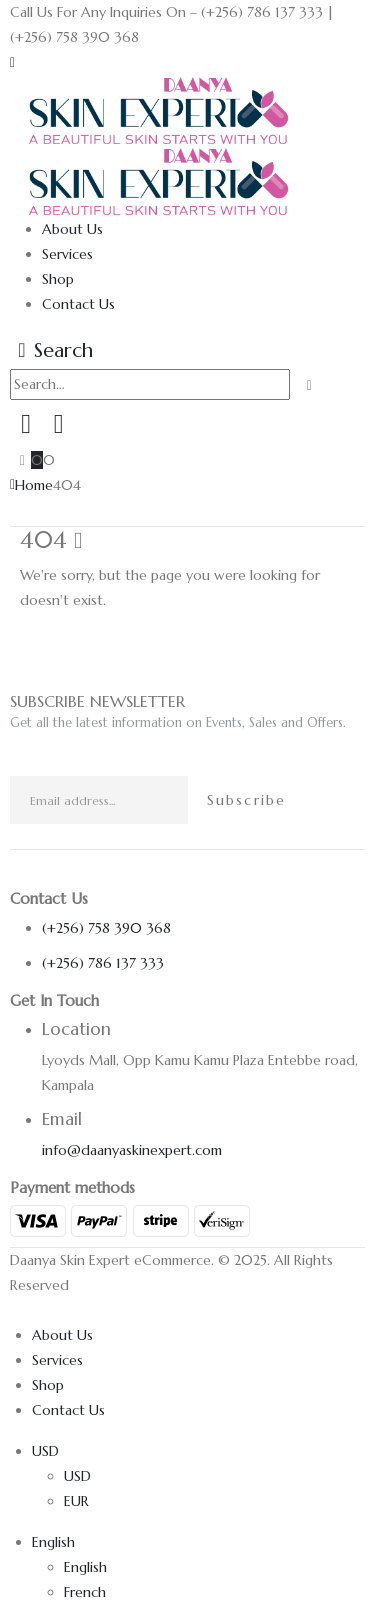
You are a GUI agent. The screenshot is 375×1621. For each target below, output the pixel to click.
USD (45, 1451)
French (85, 1592)
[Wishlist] (58, 424)
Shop (58, 279)
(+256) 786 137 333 (103, 963)
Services (67, 254)
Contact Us (78, 304)
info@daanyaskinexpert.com (132, 1150)
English (53, 1542)
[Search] (309, 385)
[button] (12, 62)
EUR (76, 1501)
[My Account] (26, 424)
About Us (72, 229)
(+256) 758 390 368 (106, 928)
